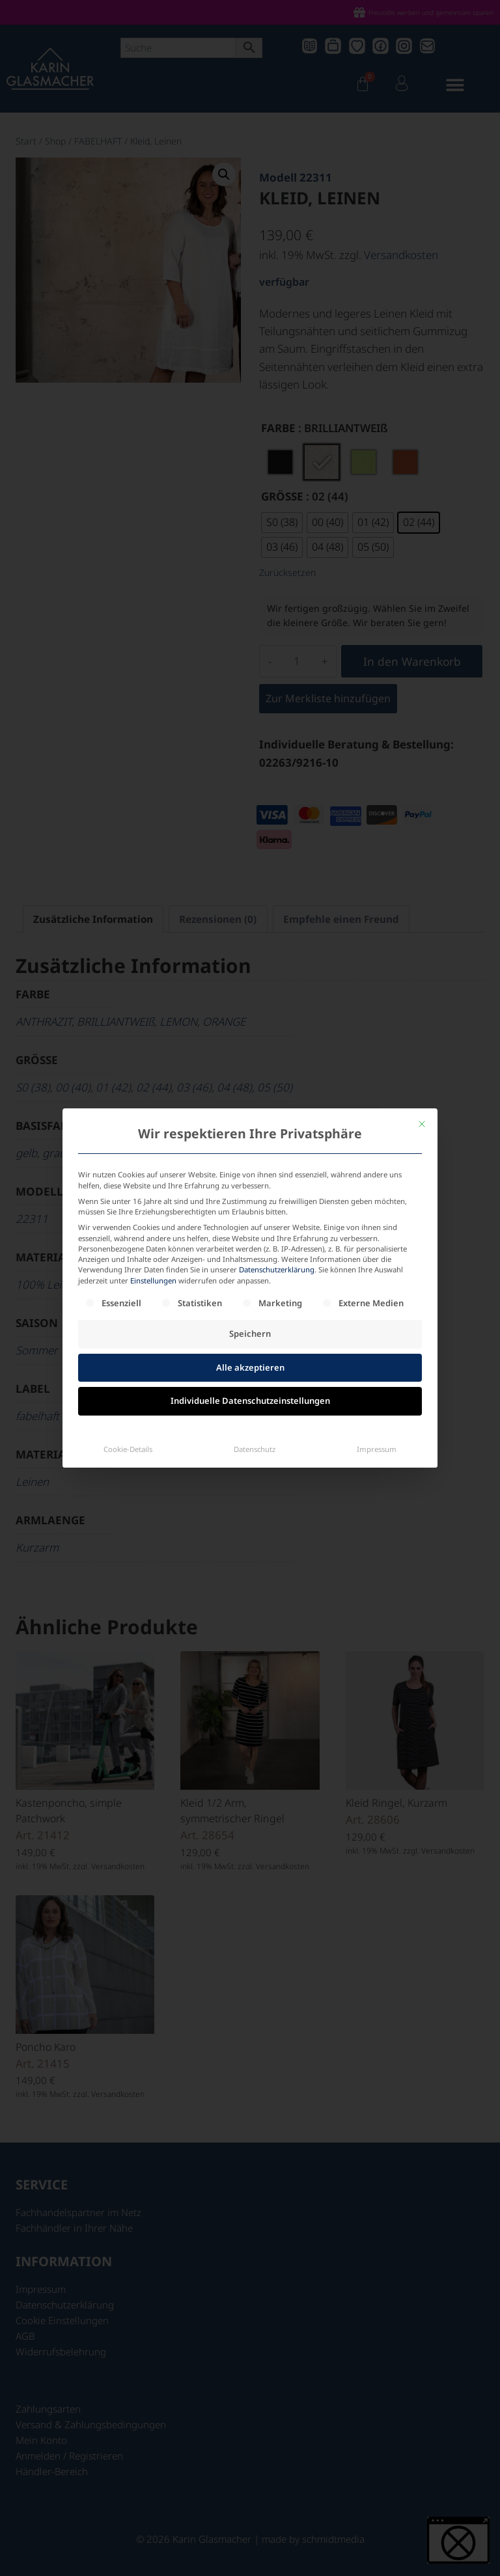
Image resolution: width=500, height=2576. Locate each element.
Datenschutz (254, 1358)
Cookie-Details (128, 1358)
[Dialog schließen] (421, 1033)
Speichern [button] (250, 1243)
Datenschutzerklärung (276, 1179)
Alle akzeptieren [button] (250, 1277)
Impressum (376, 1358)
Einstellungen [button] (153, 1190)
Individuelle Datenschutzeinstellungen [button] (250, 1310)
